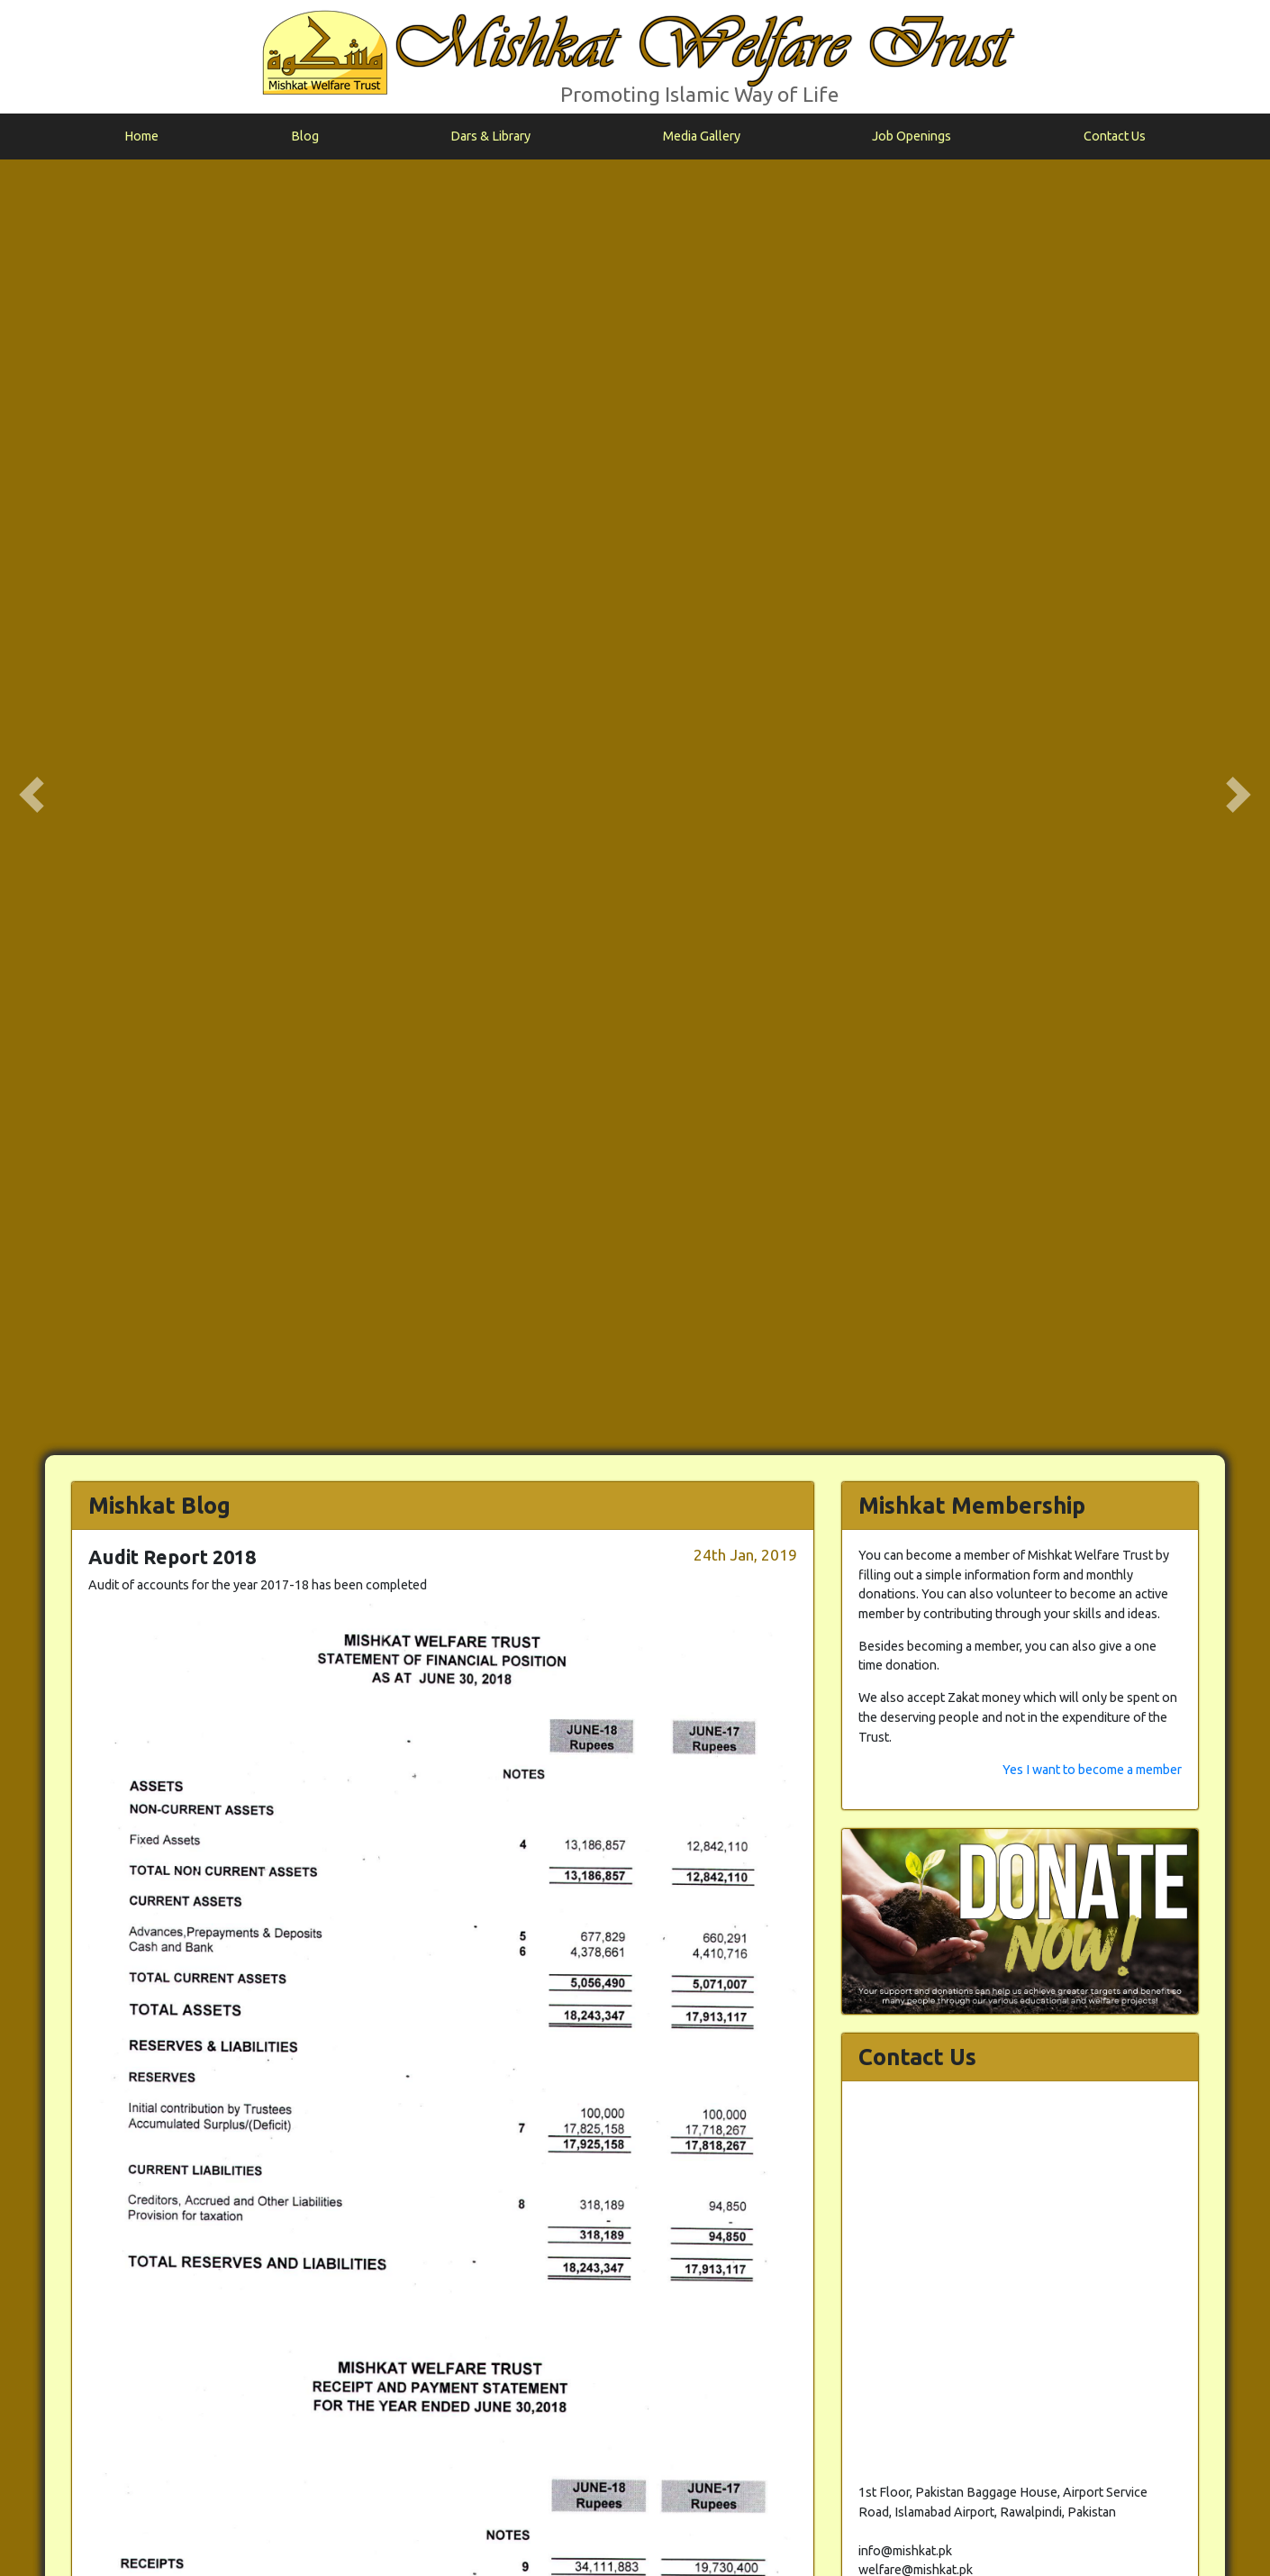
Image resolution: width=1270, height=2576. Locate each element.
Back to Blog (777, 2454)
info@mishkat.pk (1209, 2546)
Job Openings (911, 136)
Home (141, 136)
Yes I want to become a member (1092, 499)
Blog (305, 136)
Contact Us (1115, 136)
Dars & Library (490, 136)
